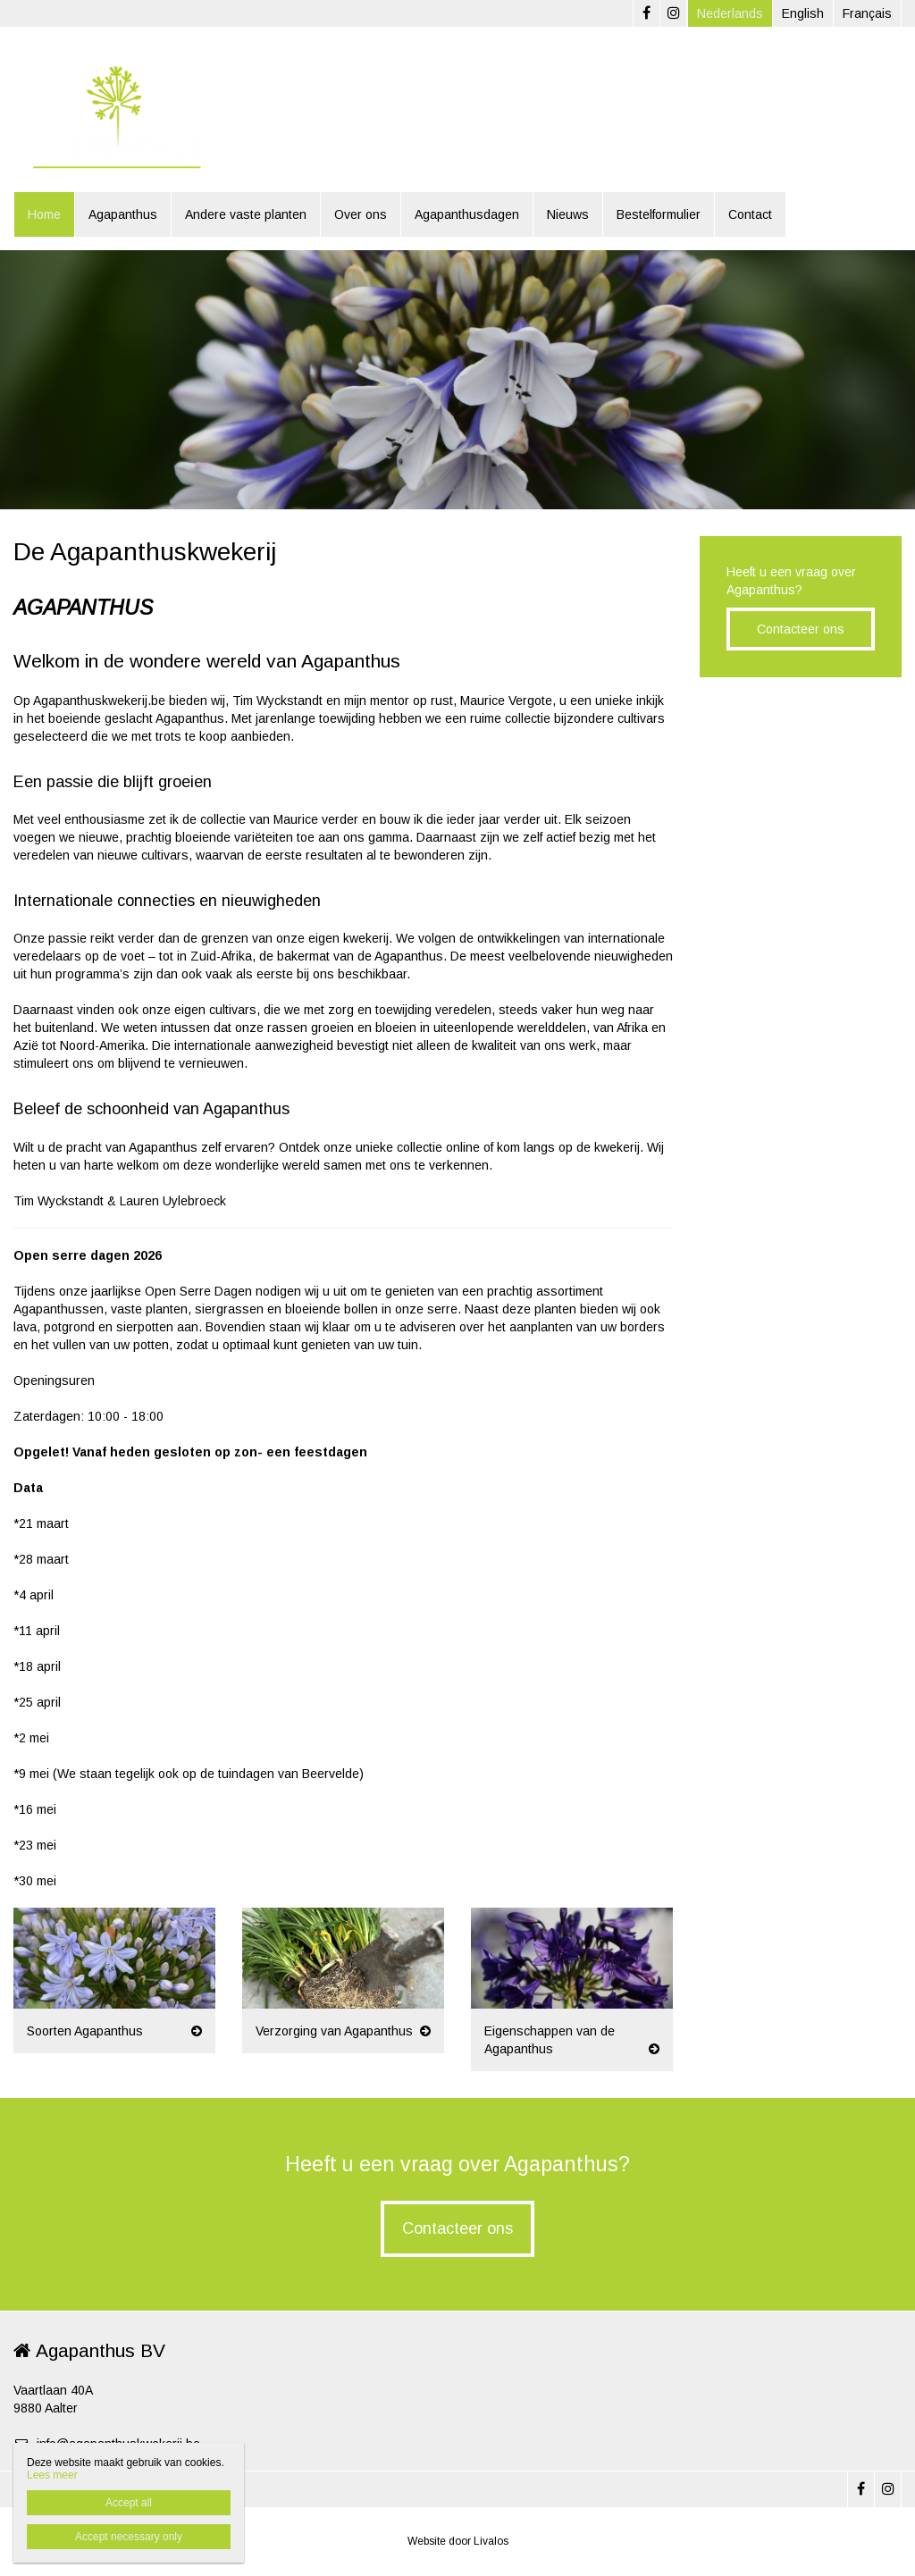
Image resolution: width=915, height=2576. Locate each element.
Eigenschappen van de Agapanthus (549, 2040)
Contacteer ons (800, 629)
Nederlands (730, 13)
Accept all (128, 2502)
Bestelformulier (659, 214)
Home (44, 214)
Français (867, 13)
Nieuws (568, 214)
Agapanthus (122, 214)
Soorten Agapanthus (85, 2031)
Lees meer (52, 2475)
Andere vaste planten (245, 214)
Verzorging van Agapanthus (334, 2031)
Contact (750, 214)
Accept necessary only (128, 2536)
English (803, 13)
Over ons (360, 214)
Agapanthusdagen (467, 214)
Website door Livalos (457, 2541)
